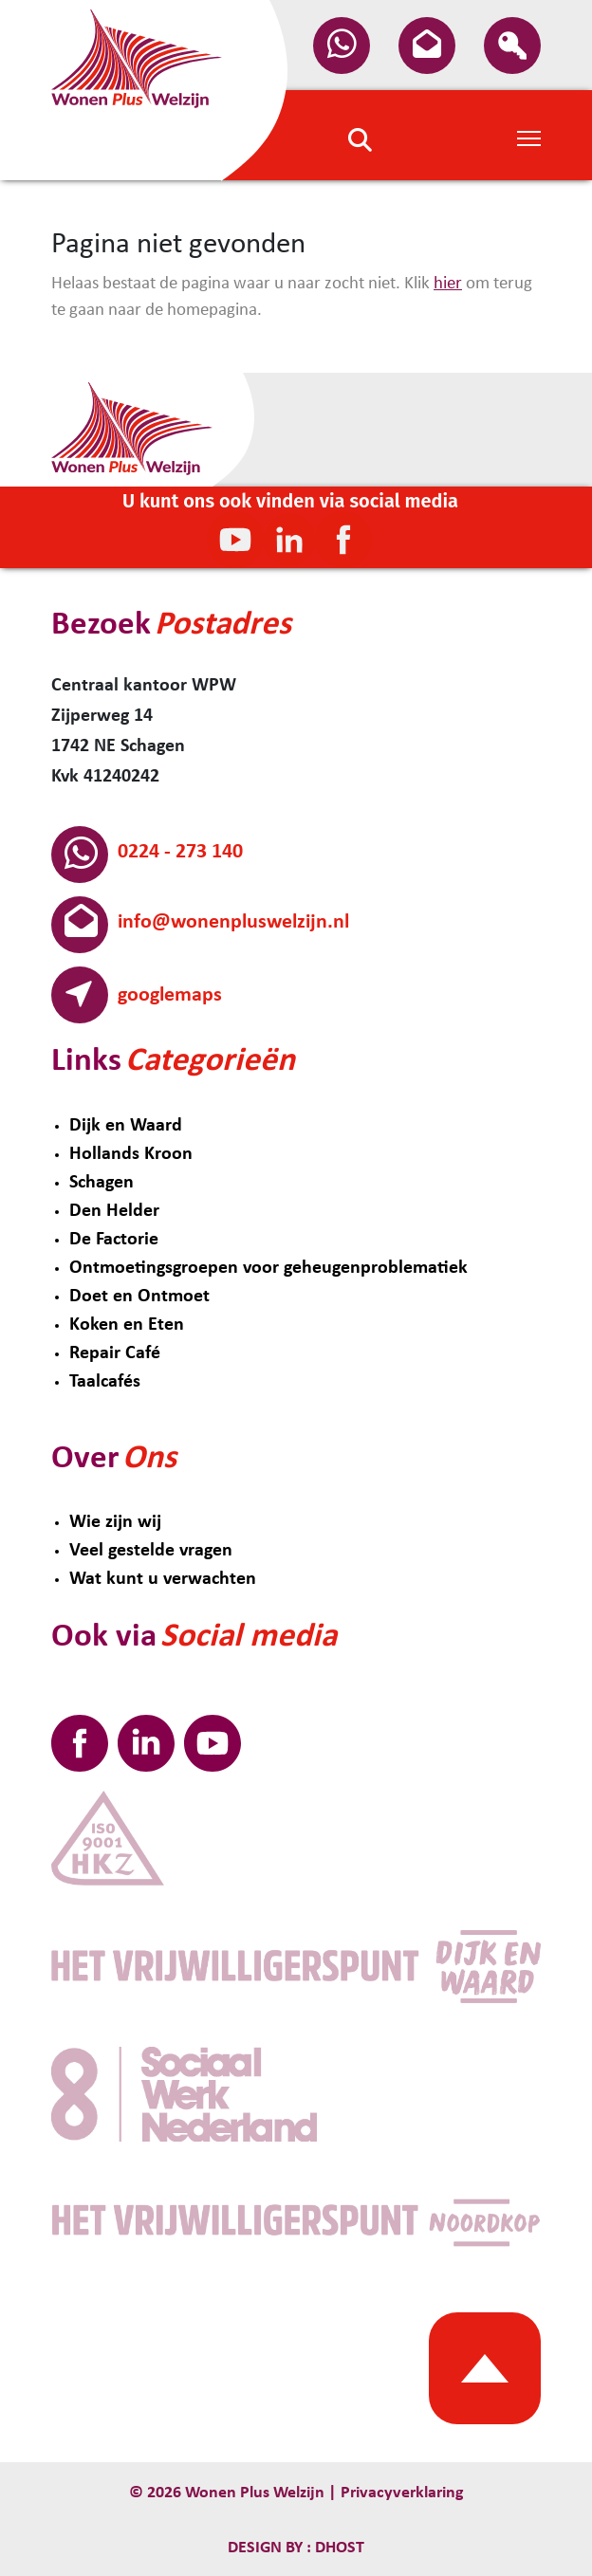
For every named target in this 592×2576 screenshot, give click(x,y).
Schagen (101, 1182)
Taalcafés (104, 1381)
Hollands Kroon (131, 1154)
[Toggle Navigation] (529, 136)
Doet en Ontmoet (139, 1296)
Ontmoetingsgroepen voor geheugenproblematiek (268, 1268)
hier (448, 284)
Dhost (337, 2548)
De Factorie (113, 1239)
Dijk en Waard (125, 1125)
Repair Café (114, 1353)
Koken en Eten (126, 1325)
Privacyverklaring (402, 2493)
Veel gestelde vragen (150, 1550)
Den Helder (114, 1211)
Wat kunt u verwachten (162, 1579)
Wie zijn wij (115, 1522)
